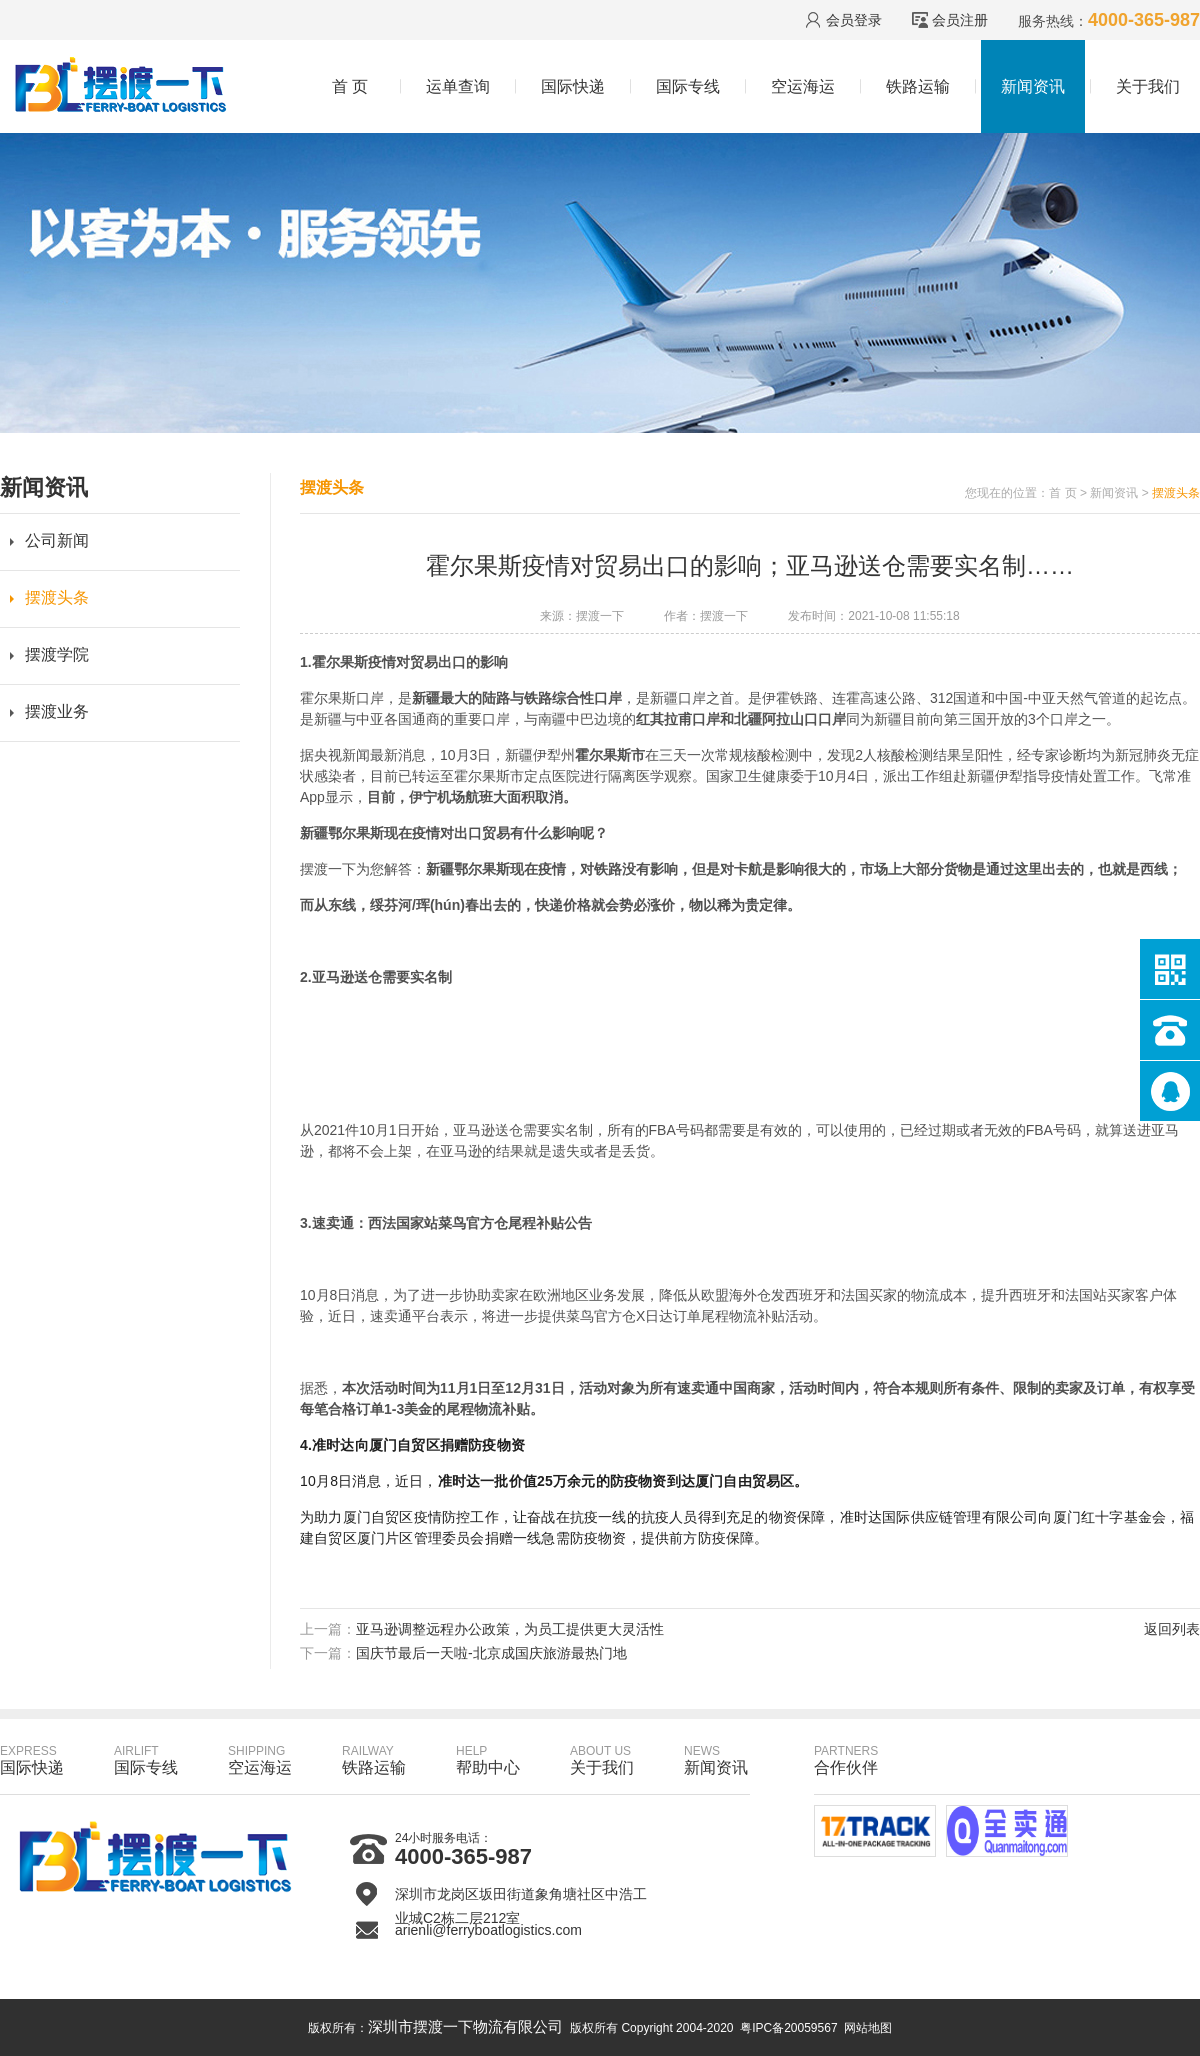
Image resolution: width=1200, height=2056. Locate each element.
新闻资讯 (1033, 86)
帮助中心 (488, 1760)
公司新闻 (57, 540)
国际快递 (573, 86)
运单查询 (458, 86)
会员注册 (960, 20)
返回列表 (1172, 1629)
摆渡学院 (57, 654)
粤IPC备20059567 (788, 2028)
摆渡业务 (57, 711)
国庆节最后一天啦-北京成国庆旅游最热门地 (491, 1653)
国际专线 (688, 86)
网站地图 (868, 2028)
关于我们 (1148, 86)
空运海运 (803, 86)
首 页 (350, 86)
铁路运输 (918, 86)
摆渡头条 (57, 597)
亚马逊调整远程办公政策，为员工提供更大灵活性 (510, 1629)
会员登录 (854, 20)
